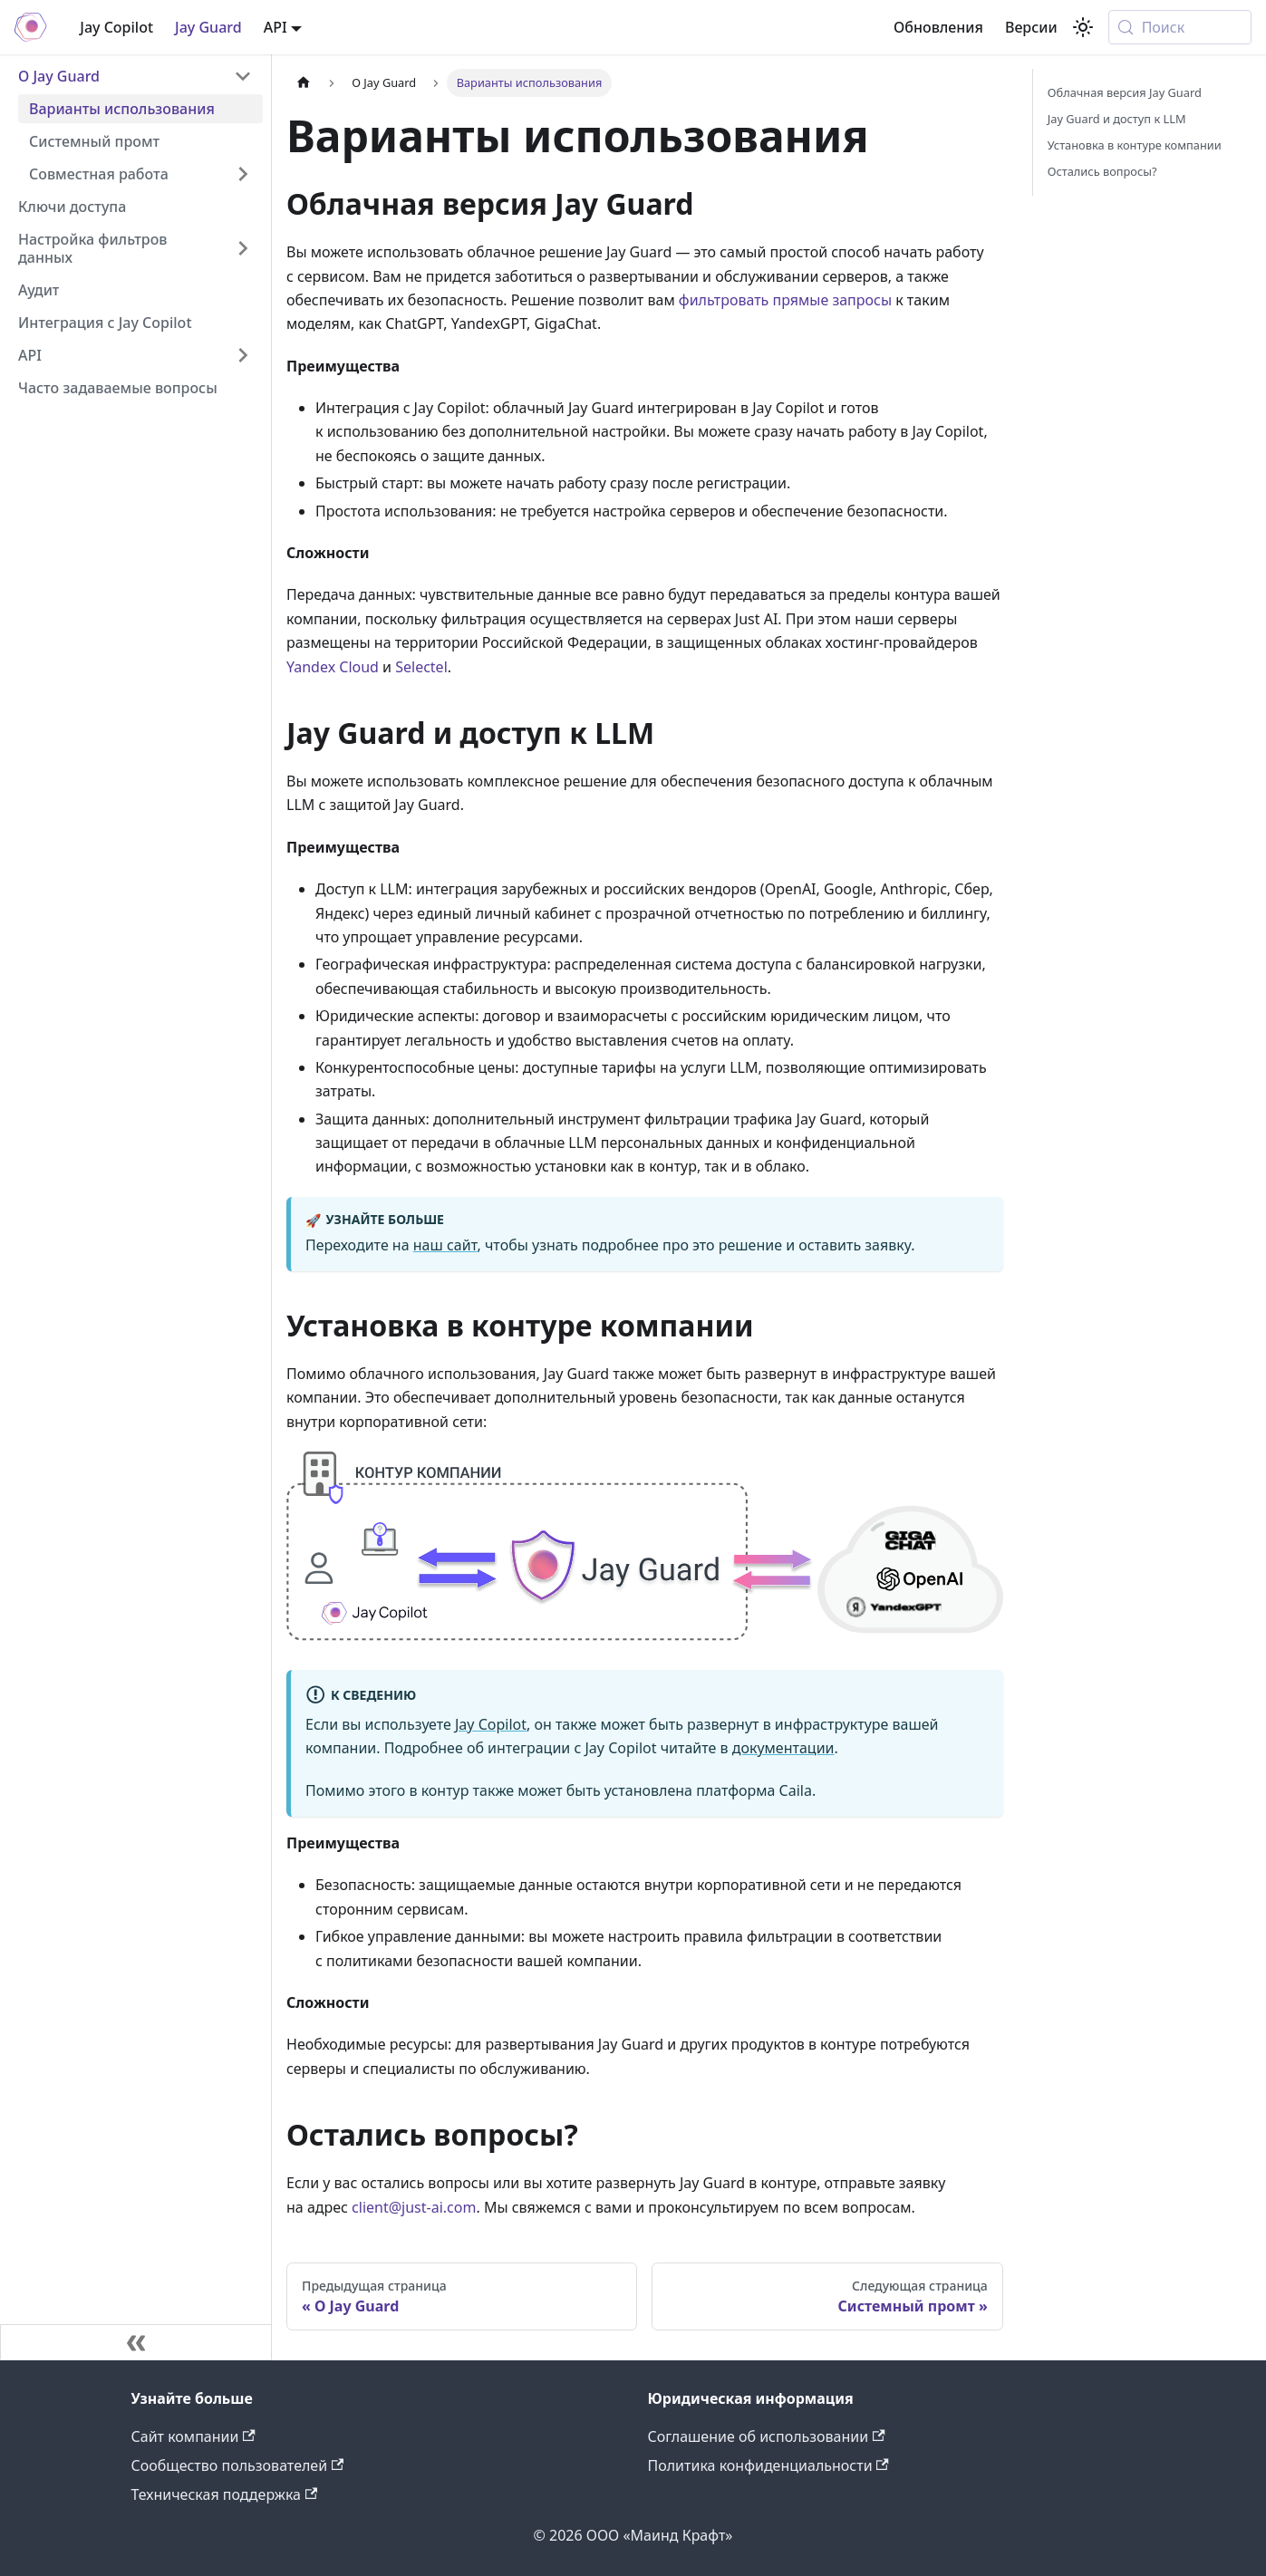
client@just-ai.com (414, 2207)
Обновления (938, 27)
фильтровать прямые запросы (785, 300)
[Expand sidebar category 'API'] (243, 355)
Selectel (421, 667)
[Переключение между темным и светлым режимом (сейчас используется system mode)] (1082, 27)
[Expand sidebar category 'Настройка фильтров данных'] (243, 248)
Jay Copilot (116, 27)
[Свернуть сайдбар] (136, 2342)
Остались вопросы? (1102, 171)
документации (783, 1748)
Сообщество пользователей (237, 2465)
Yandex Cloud (332, 667)
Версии (1031, 27)
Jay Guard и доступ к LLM (1117, 119)
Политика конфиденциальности (768, 2465)
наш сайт (445, 1245)
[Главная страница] (303, 83)
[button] (140, 173)
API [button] (275, 27)
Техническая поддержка (224, 2494)
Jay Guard (208, 27)
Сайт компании (193, 2436)
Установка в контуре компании (1135, 145)
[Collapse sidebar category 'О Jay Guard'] (243, 76)
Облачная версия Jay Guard (1125, 92)
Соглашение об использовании (766, 2436)
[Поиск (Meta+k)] (1180, 27)
